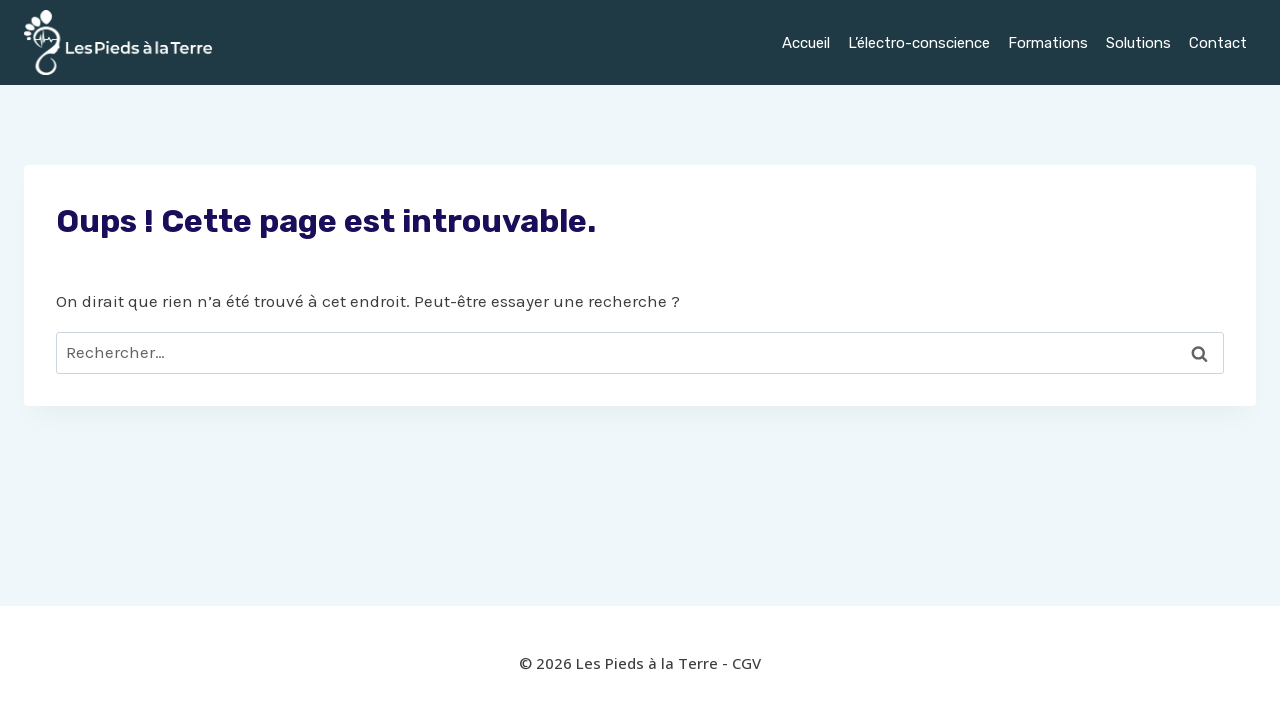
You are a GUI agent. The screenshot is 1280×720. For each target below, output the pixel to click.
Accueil (806, 43)
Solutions (1138, 43)
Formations (1048, 43)
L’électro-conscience (919, 43)
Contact (1218, 43)
